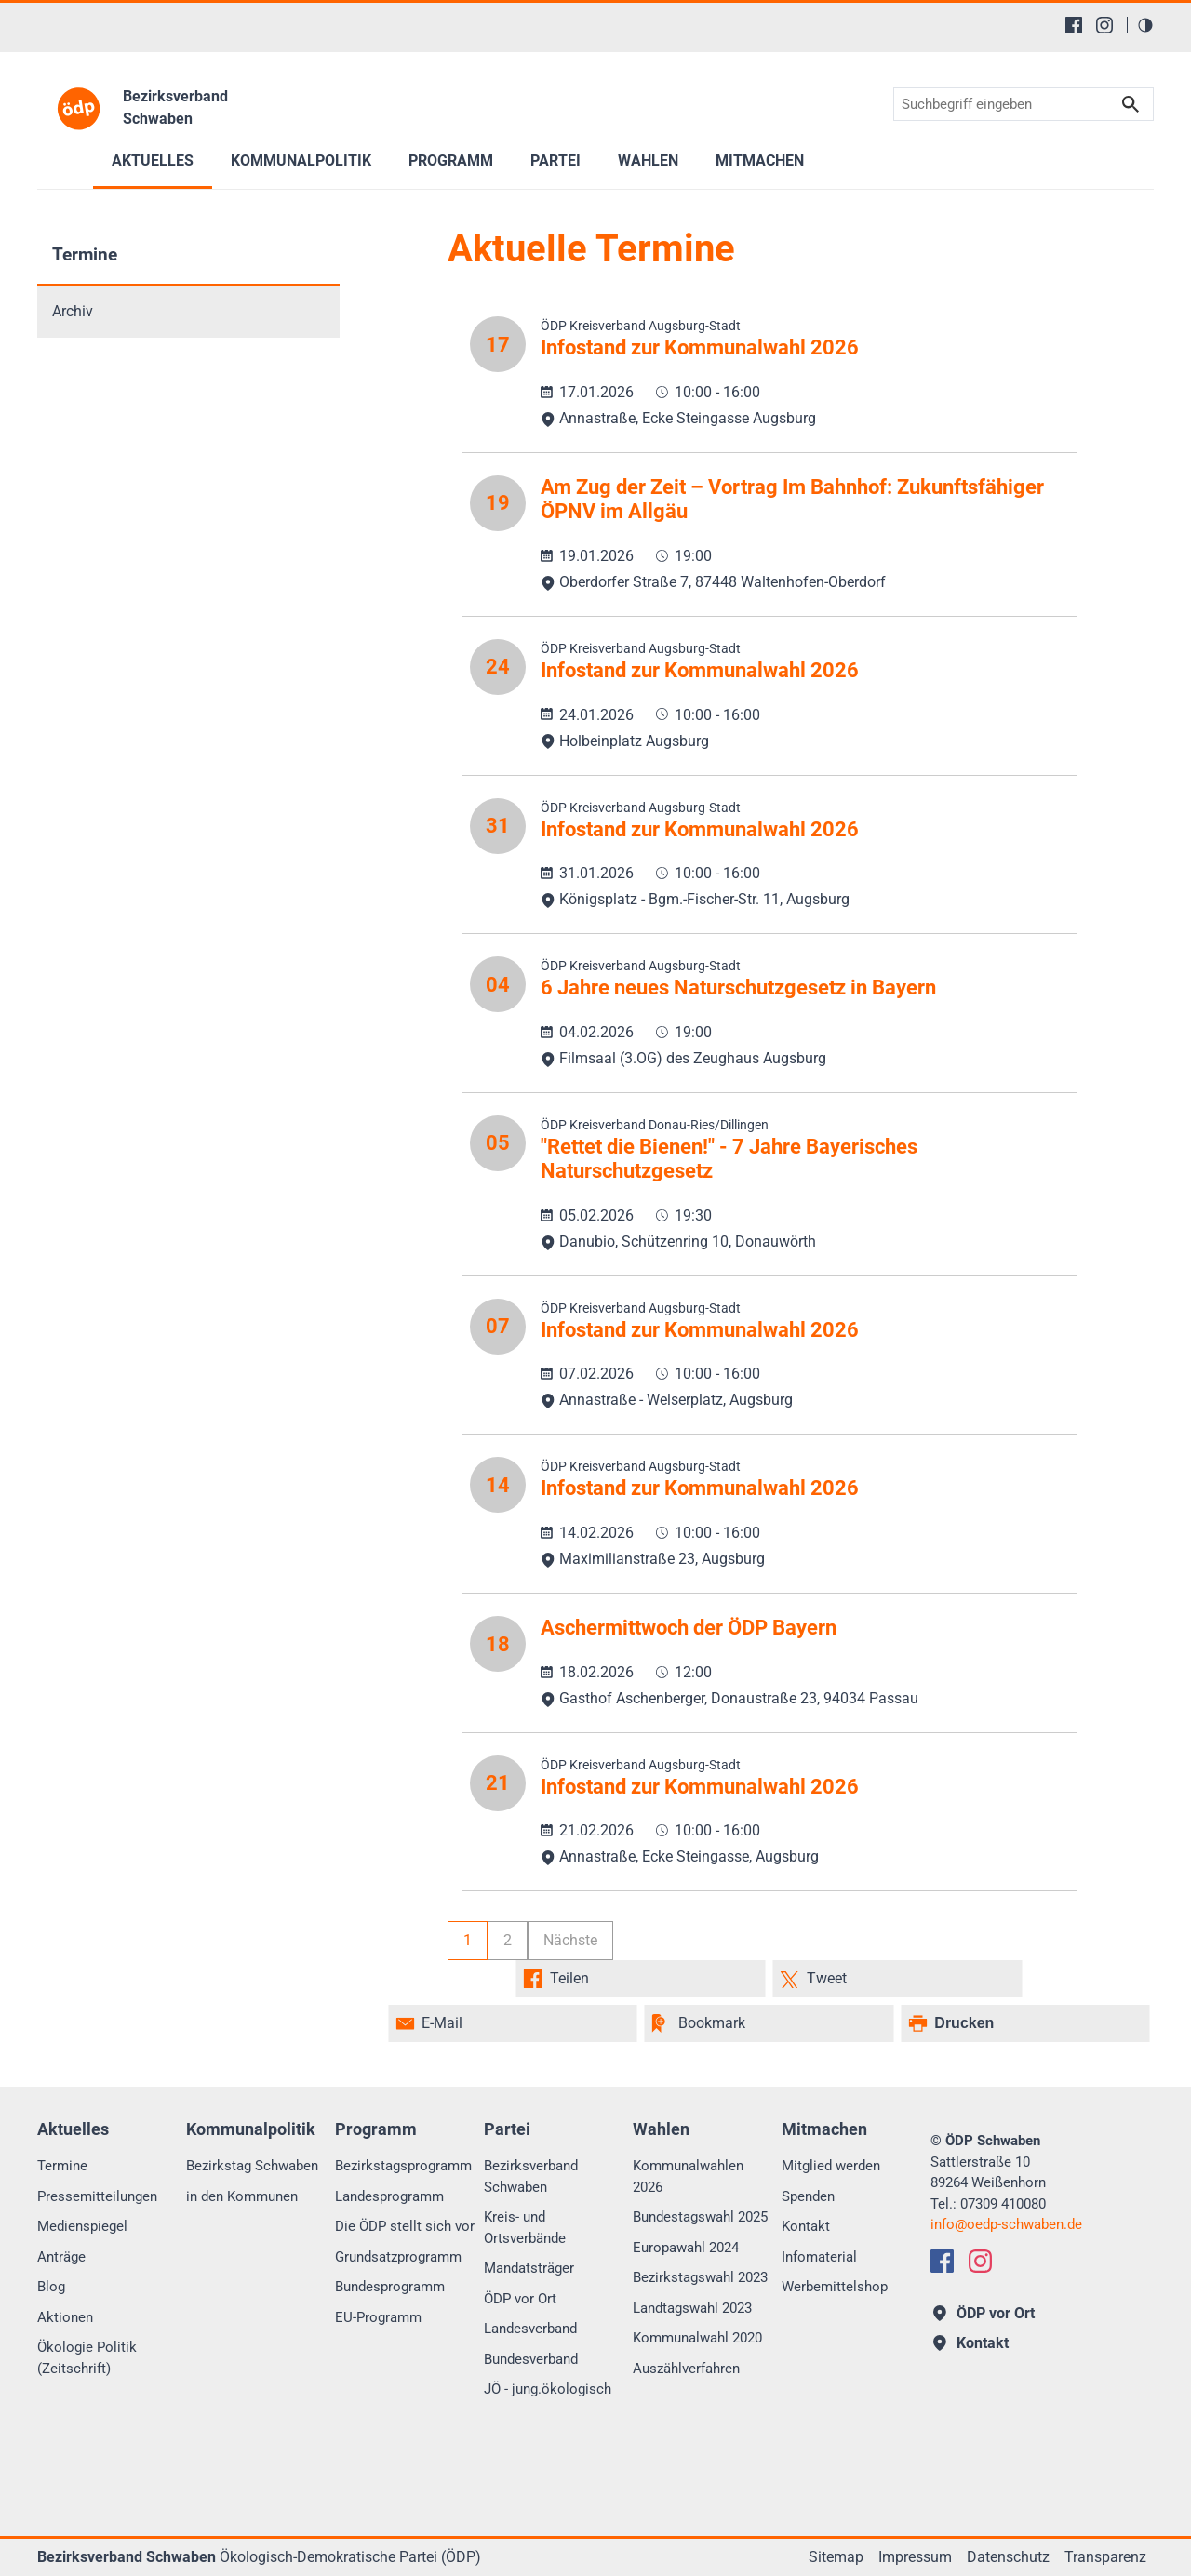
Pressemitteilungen (97, 2196)
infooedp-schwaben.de (1006, 2224)
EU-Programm (378, 2317)
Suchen (1130, 104)
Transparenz (1105, 2557)
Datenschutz (1008, 2557)
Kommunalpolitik (301, 160)
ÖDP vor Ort (520, 2298)
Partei (555, 160)
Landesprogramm (389, 2196)
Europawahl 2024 (686, 2247)
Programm (450, 160)
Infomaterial (819, 2257)
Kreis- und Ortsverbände (525, 2228)
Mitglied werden (831, 2165)
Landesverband (530, 2328)
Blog (51, 2286)
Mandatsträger (529, 2268)
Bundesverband (531, 2359)
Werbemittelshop (835, 2286)
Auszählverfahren (686, 2368)
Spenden (808, 2196)
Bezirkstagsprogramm (403, 2165)
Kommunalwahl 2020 (697, 2337)
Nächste (570, 1940)
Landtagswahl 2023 (692, 2308)
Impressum (915, 2557)
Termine (84, 254)
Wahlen (648, 160)
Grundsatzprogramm (398, 2257)
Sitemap (836, 2557)
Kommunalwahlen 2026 (688, 2176)
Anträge (61, 2257)
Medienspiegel (82, 2226)
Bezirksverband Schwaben (531, 2176)
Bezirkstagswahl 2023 (700, 2277)
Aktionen (65, 2317)
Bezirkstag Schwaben (252, 2165)
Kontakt (806, 2226)
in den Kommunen (242, 2196)
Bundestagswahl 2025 (700, 2217)
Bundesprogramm (390, 2286)
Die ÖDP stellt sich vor (405, 2226)
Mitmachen (760, 160)
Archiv (72, 311)
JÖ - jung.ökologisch (547, 2389)
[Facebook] (1073, 25)
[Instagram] (1104, 25)
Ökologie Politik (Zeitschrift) (87, 2358)
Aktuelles (153, 160)
